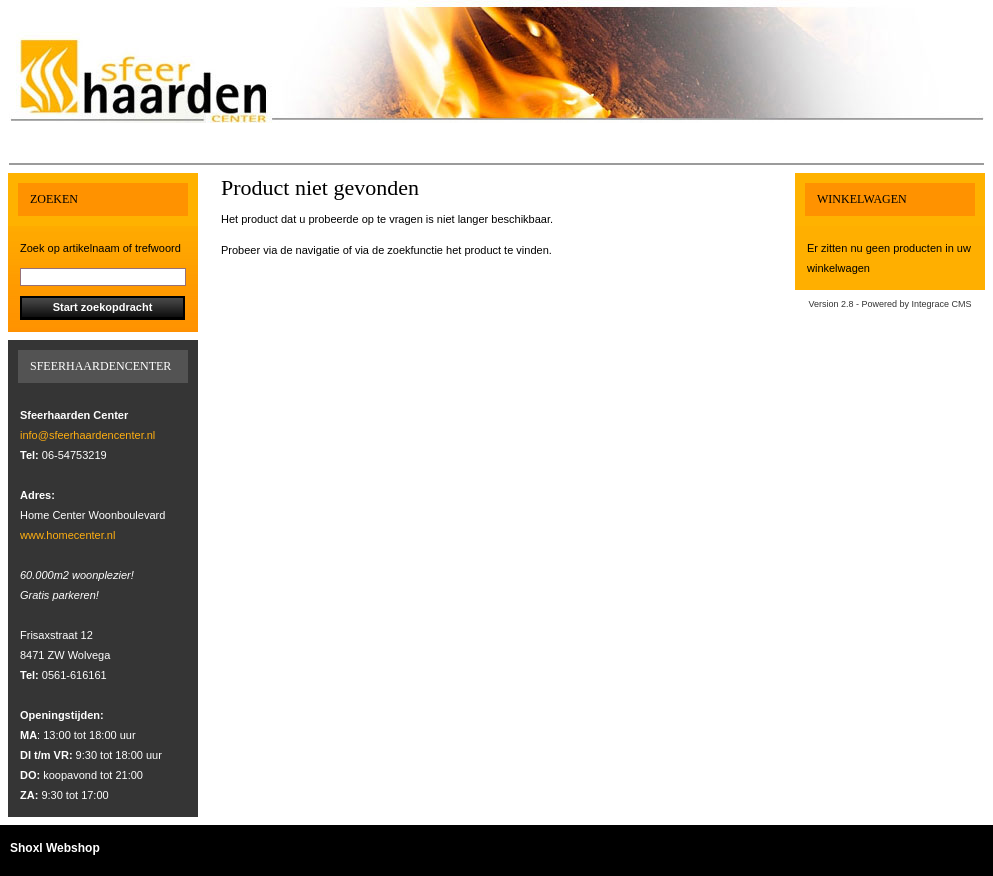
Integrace (931, 304)
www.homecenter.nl (67, 535)
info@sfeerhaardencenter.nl (87, 435)
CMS (962, 304)
